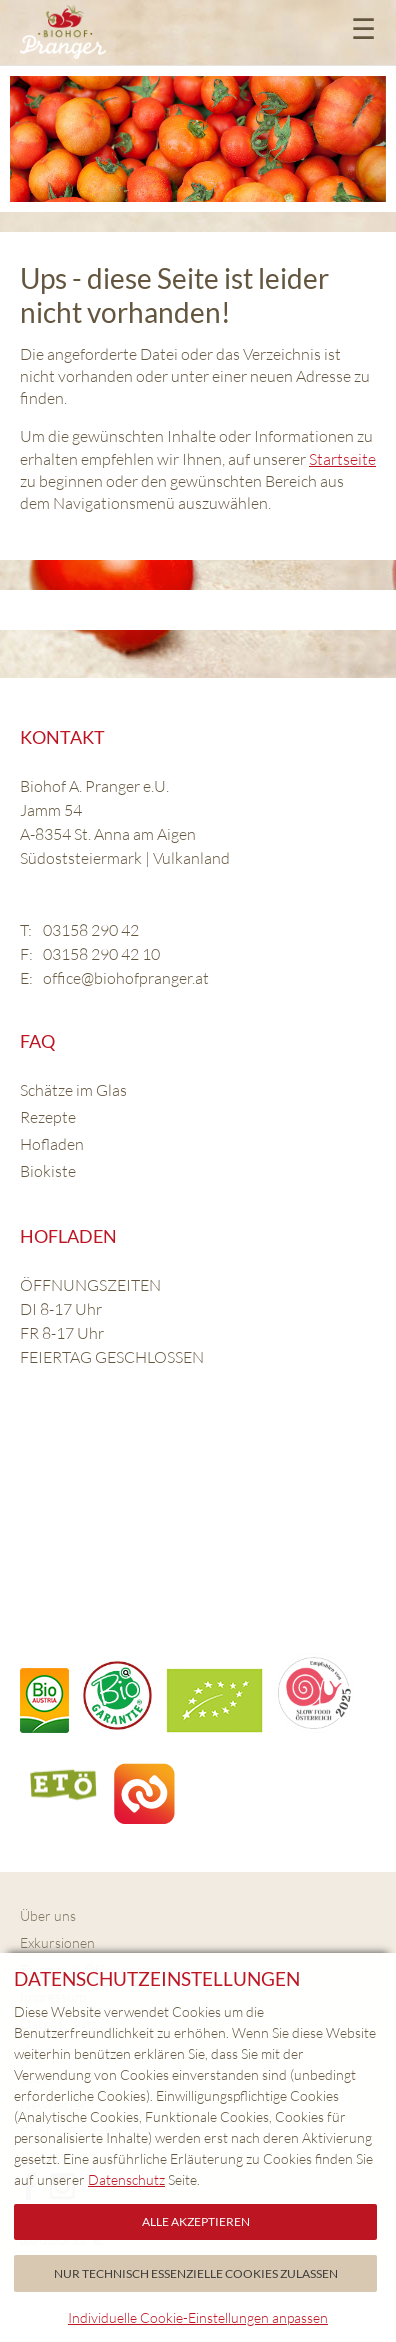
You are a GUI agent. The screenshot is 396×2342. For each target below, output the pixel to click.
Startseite (342, 459)
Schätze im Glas (73, 1090)
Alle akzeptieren (196, 2221)
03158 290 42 (91, 930)
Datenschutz (126, 2179)
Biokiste (48, 1171)
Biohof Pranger (63, 32)
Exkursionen (57, 1942)
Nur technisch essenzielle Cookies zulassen (196, 2273)
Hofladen (52, 1144)
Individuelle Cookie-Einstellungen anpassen (198, 2317)
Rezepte (48, 1117)
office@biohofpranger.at (126, 978)
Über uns (48, 1915)
